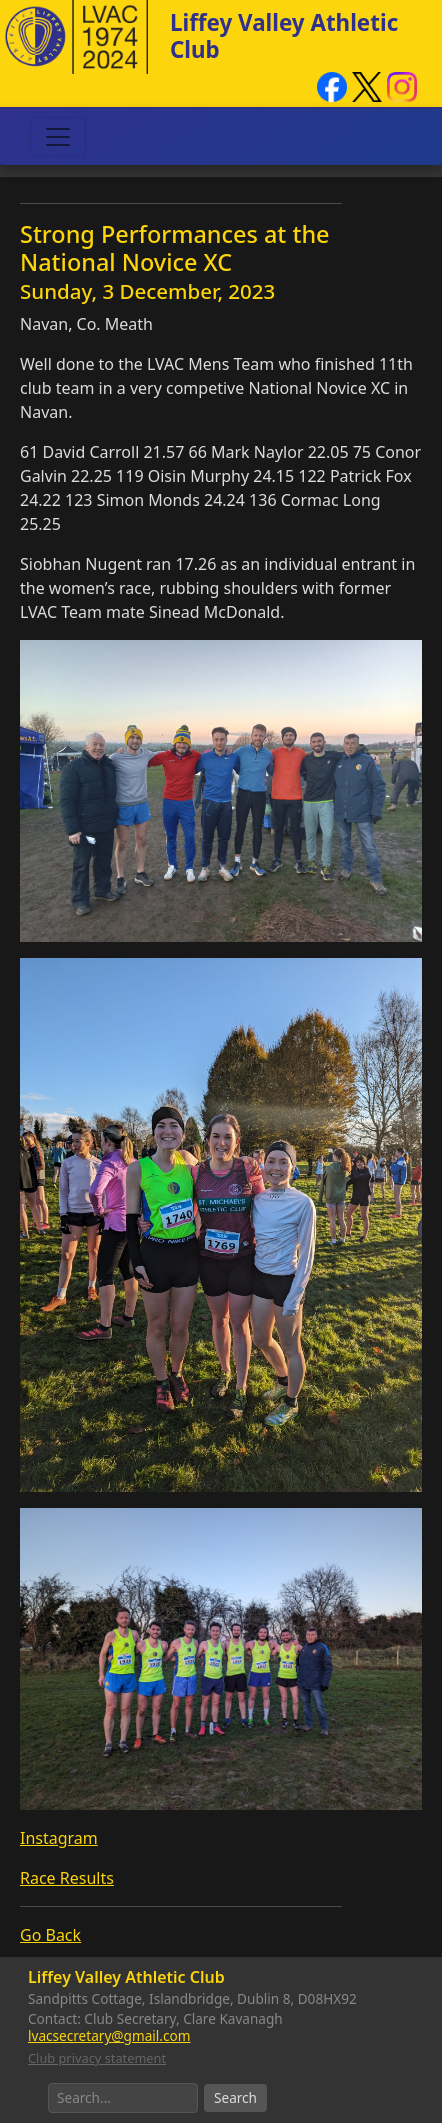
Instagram (59, 1838)
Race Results (67, 1878)
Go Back (50, 1935)
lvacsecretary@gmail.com (109, 2035)
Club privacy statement (97, 2058)
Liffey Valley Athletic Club (284, 36)
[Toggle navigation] (58, 137)
